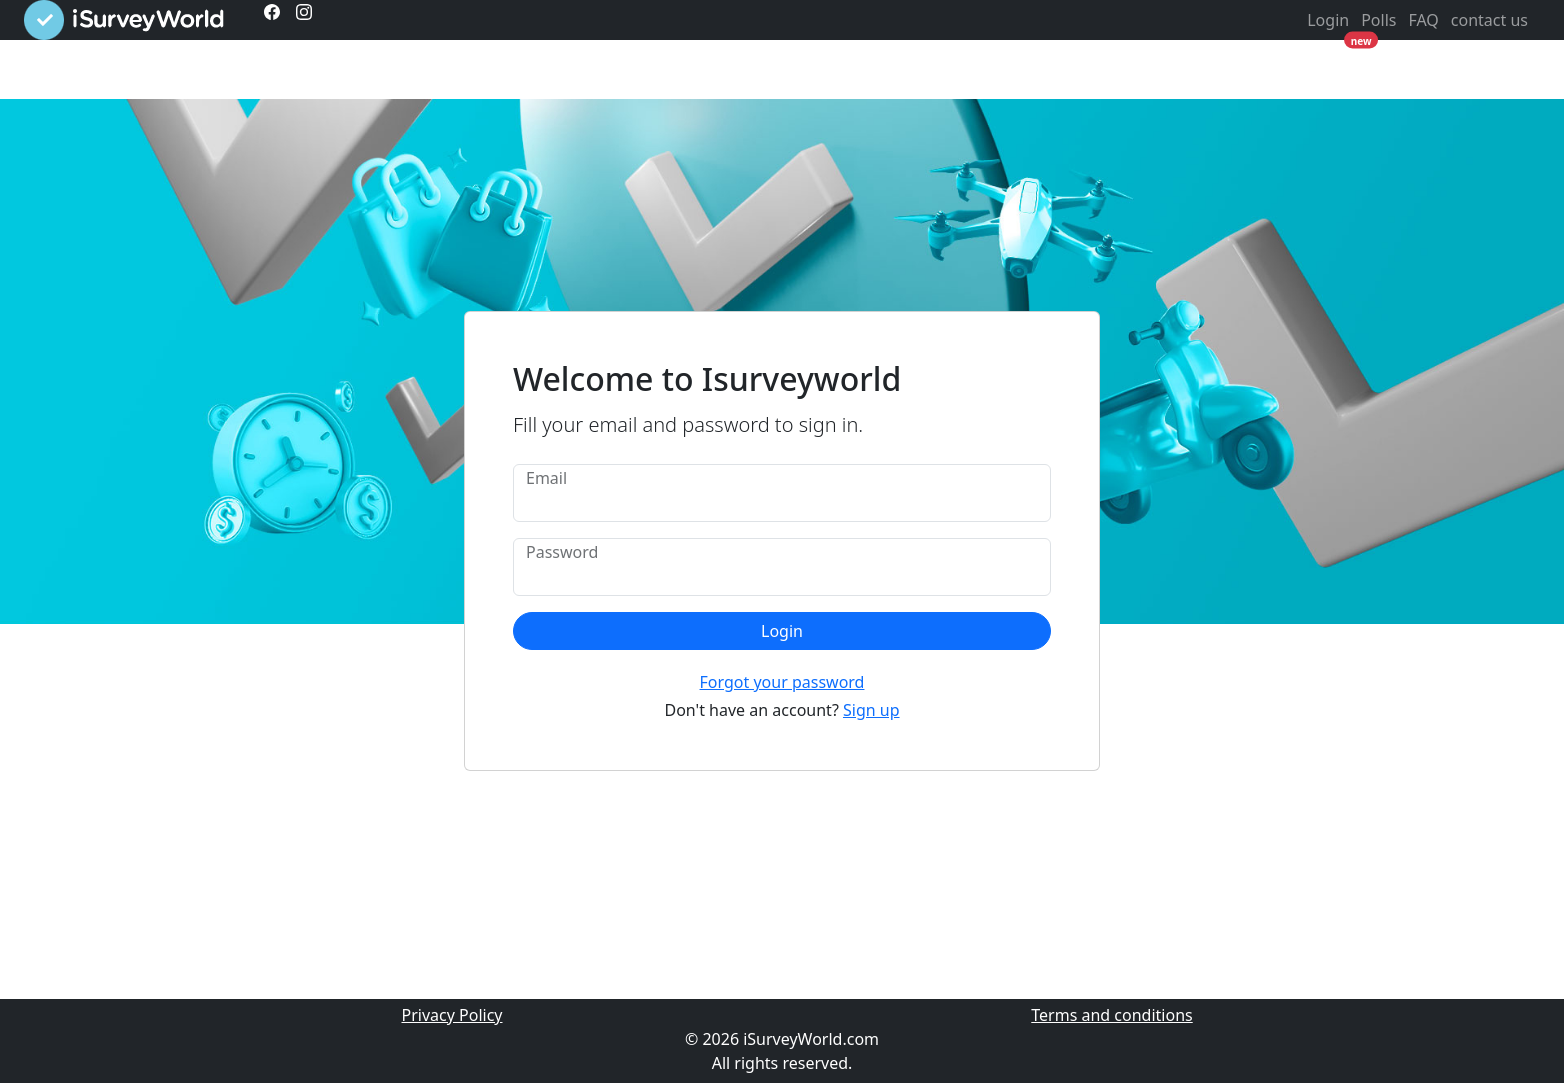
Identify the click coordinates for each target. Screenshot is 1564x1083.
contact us (1489, 20)
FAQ (1423, 20)
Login (1328, 20)
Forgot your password (782, 682)
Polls (1378, 20)
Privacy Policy (452, 1015)
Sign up (871, 710)
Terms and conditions (1111, 1015)
